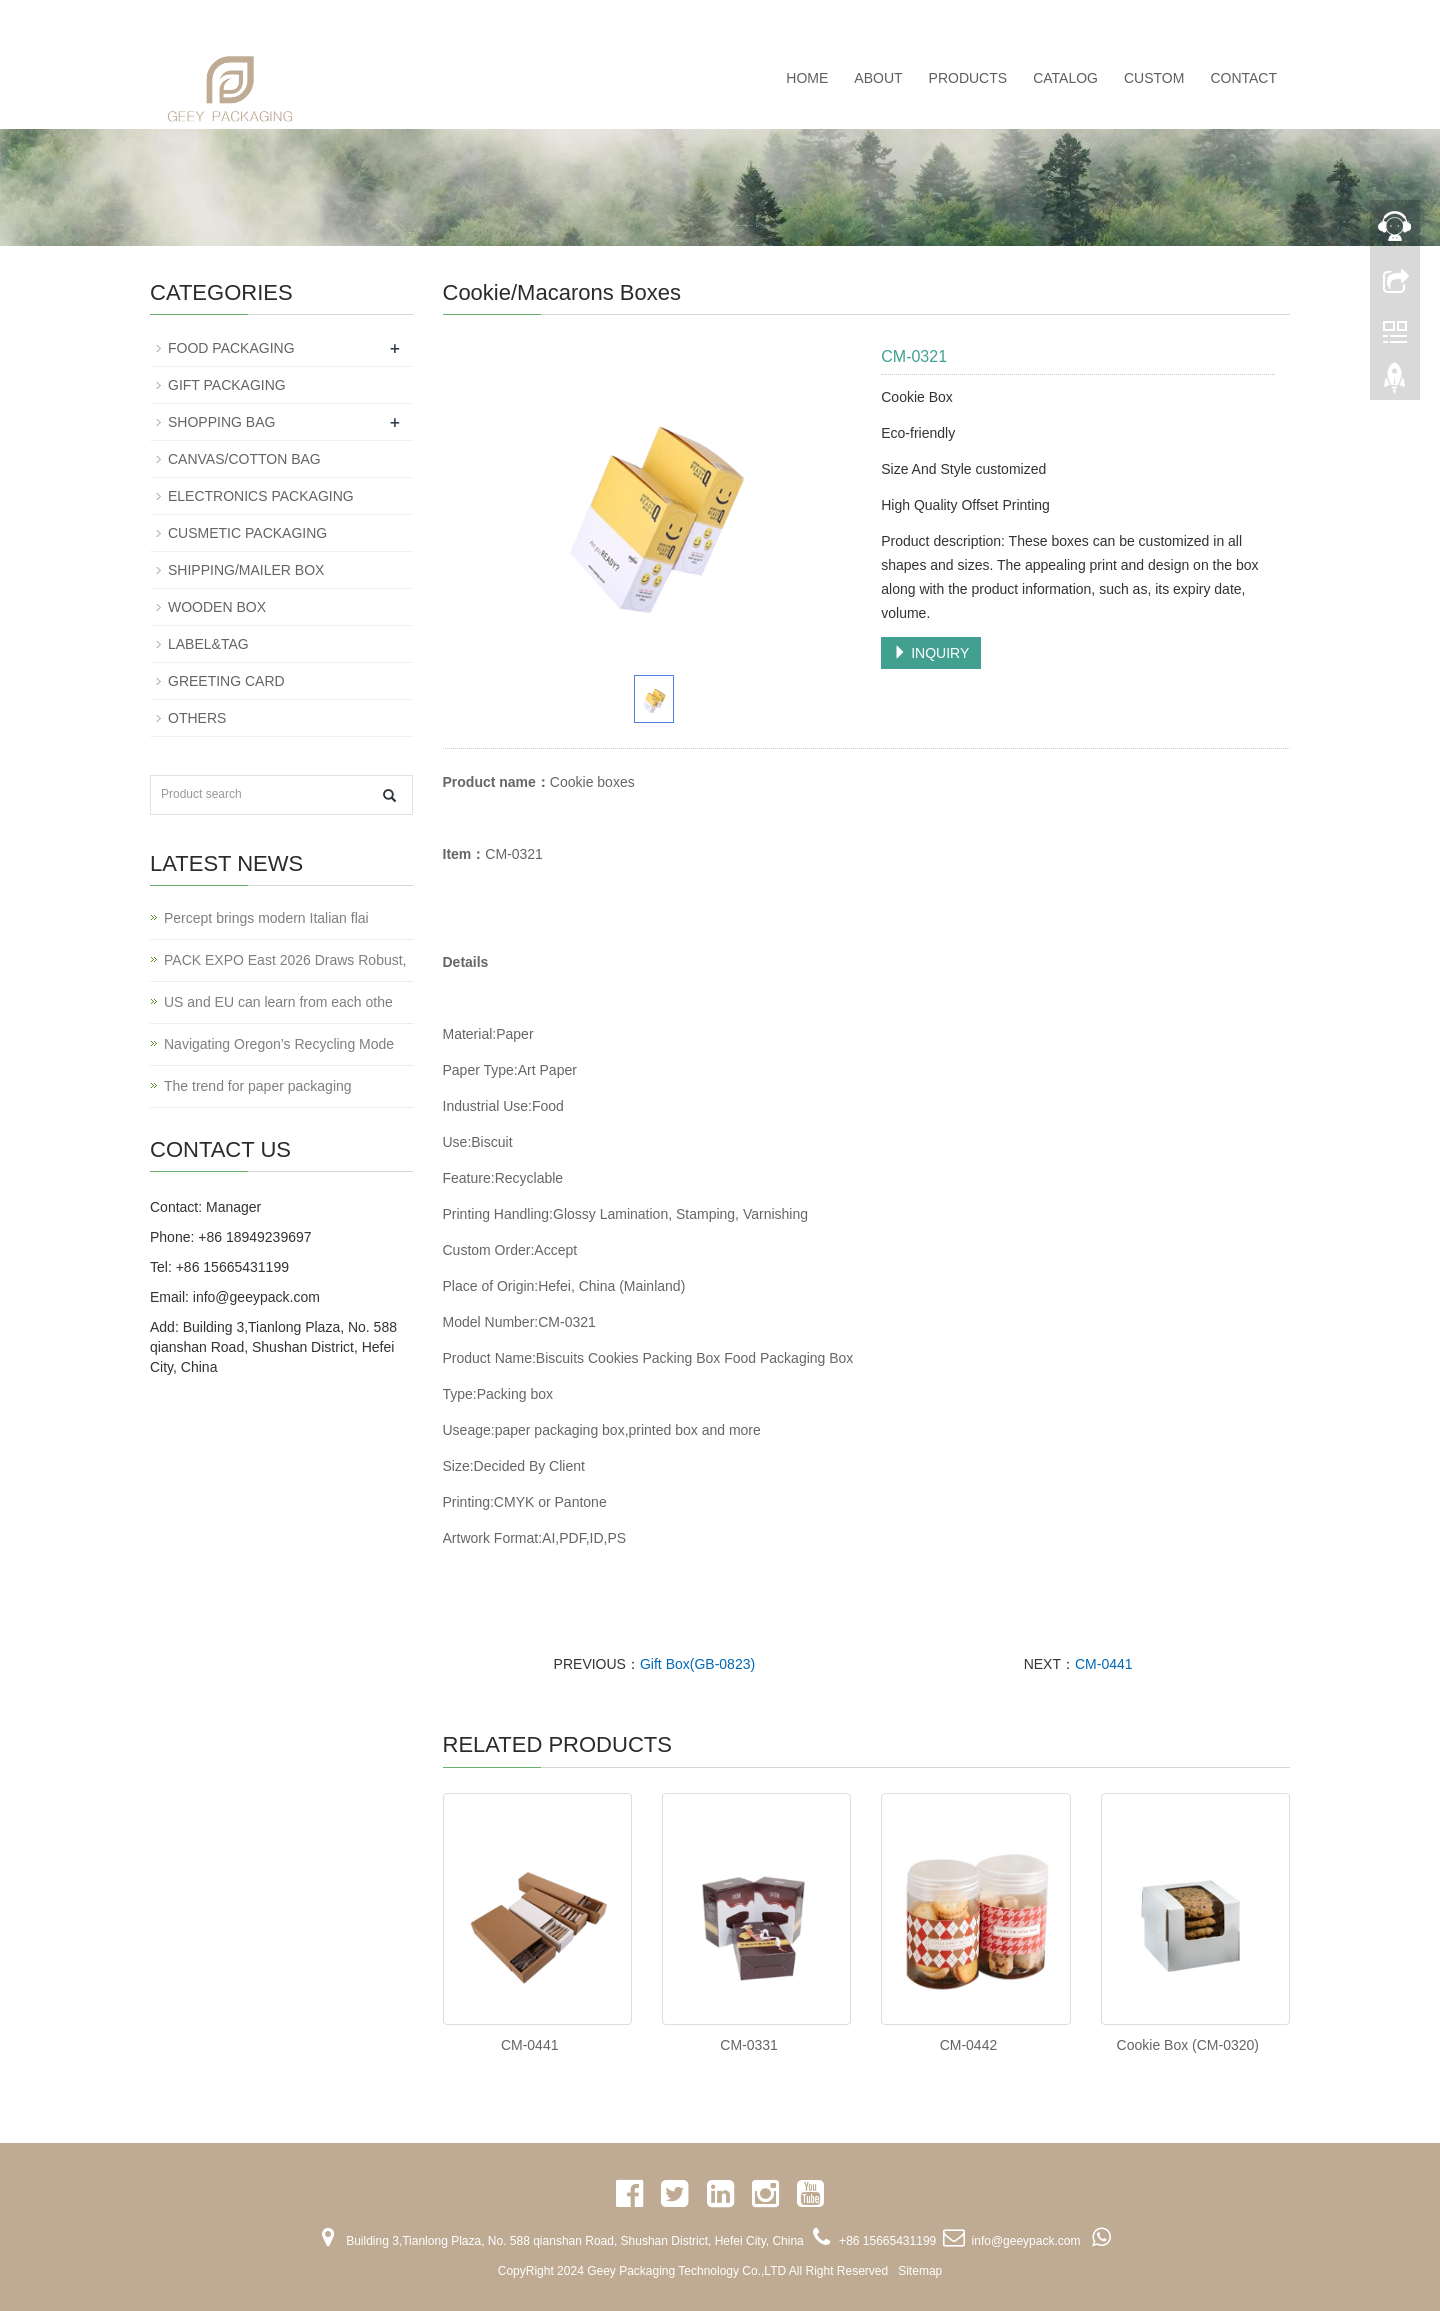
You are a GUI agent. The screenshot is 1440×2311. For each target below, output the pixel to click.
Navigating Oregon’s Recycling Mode (279, 1044)
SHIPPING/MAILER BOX (246, 570)
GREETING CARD (226, 681)
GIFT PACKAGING (227, 385)
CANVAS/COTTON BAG (244, 459)
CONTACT (1243, 78)
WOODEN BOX (217, 607)
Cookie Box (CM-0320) (1188, 2045)
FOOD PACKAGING (231, 348)
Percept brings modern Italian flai (266, 918)
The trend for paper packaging (258, 1086)
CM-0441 (1104, 1664)
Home (807, 78)
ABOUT (878, 78)
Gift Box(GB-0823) (697, 1664)
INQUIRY (931, 653)
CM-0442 (969, 2045)
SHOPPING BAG (221, 422)
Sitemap (920, 2271)
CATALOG (1065, 78)
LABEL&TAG (208, 644)
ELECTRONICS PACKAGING (261, 496)
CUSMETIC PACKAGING (247, 533)
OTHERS (197, 718)
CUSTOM (1154, 78)
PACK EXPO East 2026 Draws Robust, (285, 960)
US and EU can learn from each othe (278, 1002)
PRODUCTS (968, 78)
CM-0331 (749, 2045)
